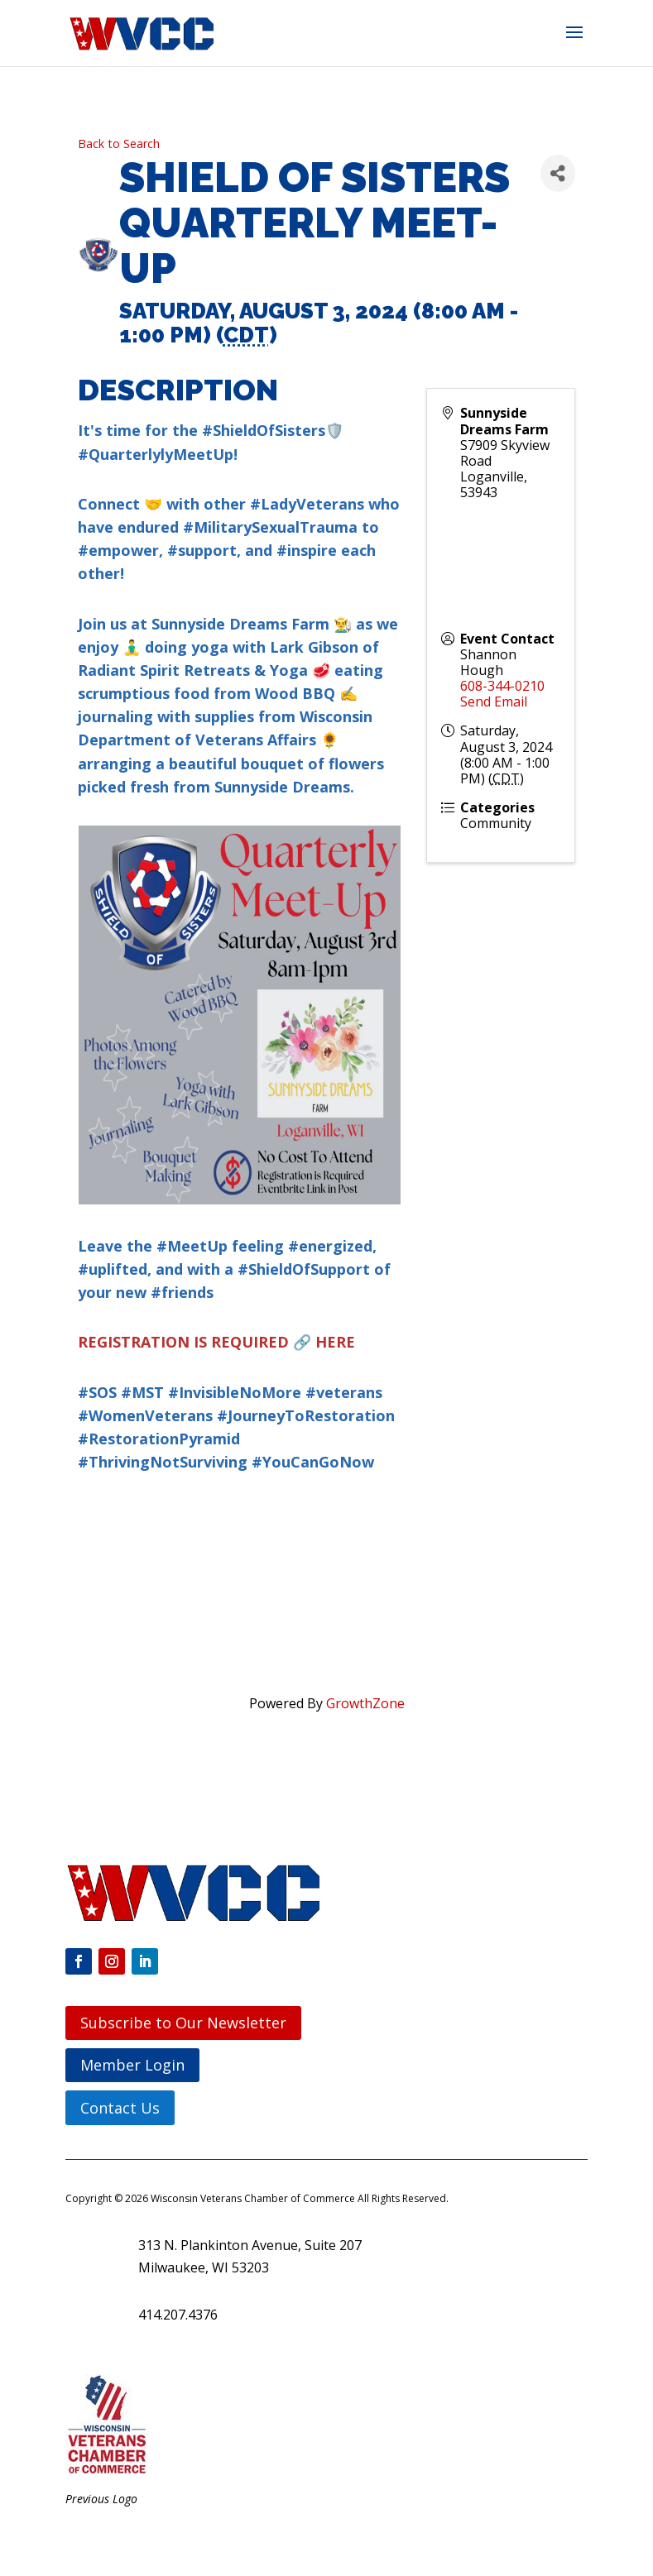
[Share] (557, 173)
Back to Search (119, 143)
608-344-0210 (502, 686)
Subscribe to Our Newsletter (183, 2023)
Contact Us (120, 2108)
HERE (335, 1342)
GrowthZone (365, 1703)
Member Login (132, 2065)
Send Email (493, 701)
